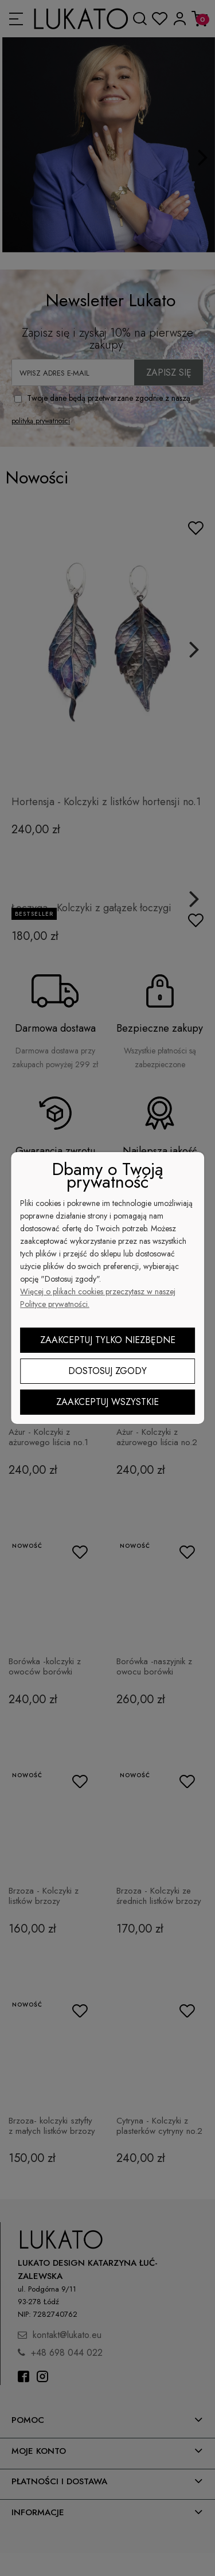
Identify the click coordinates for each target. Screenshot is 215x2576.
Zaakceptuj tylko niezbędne (107, 1339)
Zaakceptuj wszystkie (107, 1401)
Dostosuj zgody (107, 1370)
